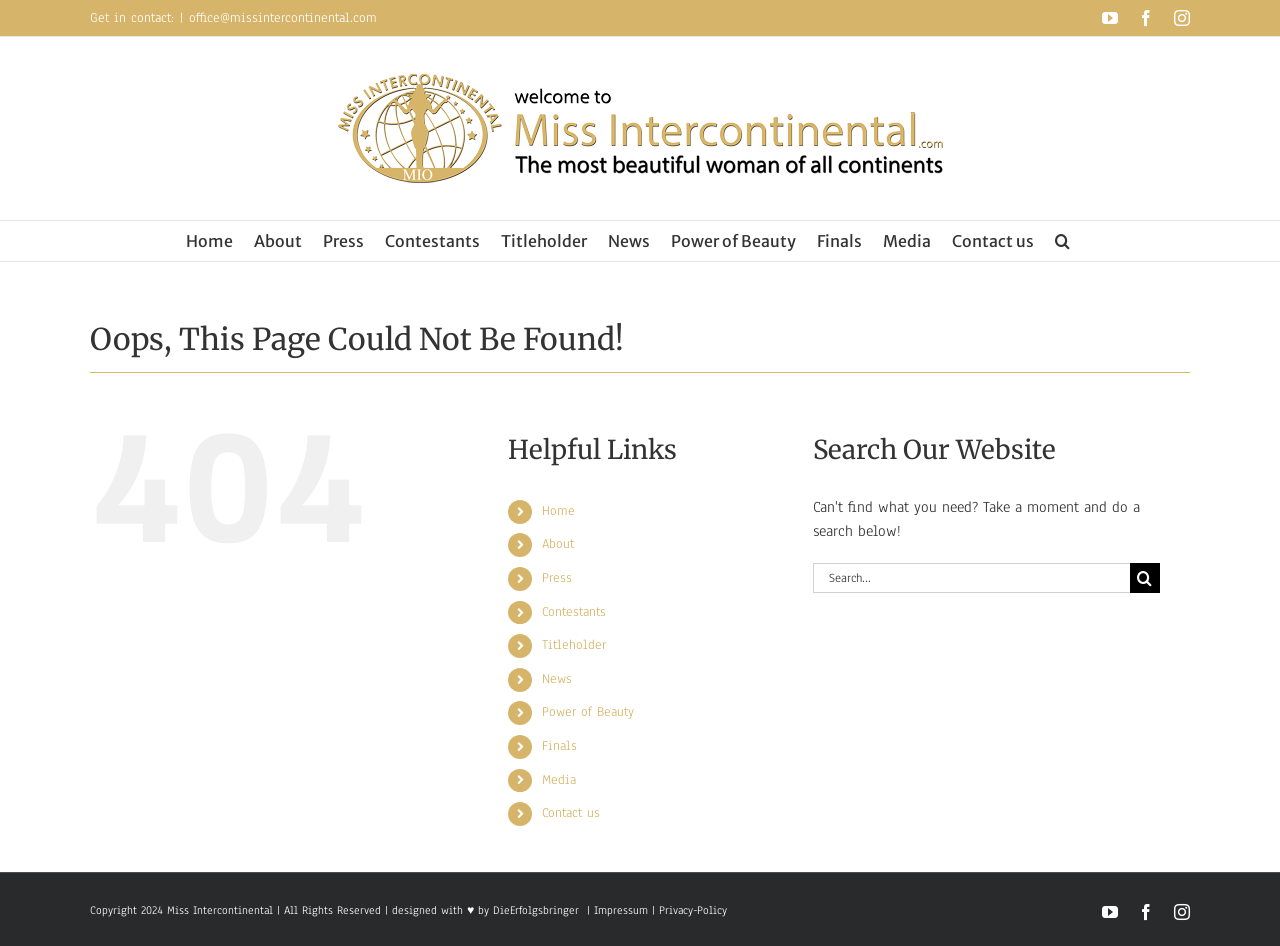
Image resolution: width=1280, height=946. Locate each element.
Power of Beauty (588, 712)
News (557, 679)
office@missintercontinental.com (283, 18)
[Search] (1145, 578)
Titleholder (574, 645)
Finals (559, 746)
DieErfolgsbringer (536, 910)
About (558, 544)
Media (559, 780)
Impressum (619, 910)
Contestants (574, 612)
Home (558, 511)
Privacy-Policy (693, 910)
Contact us (571, 813)
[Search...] (971, 578)
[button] (1062, 241)
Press (557, 578)
